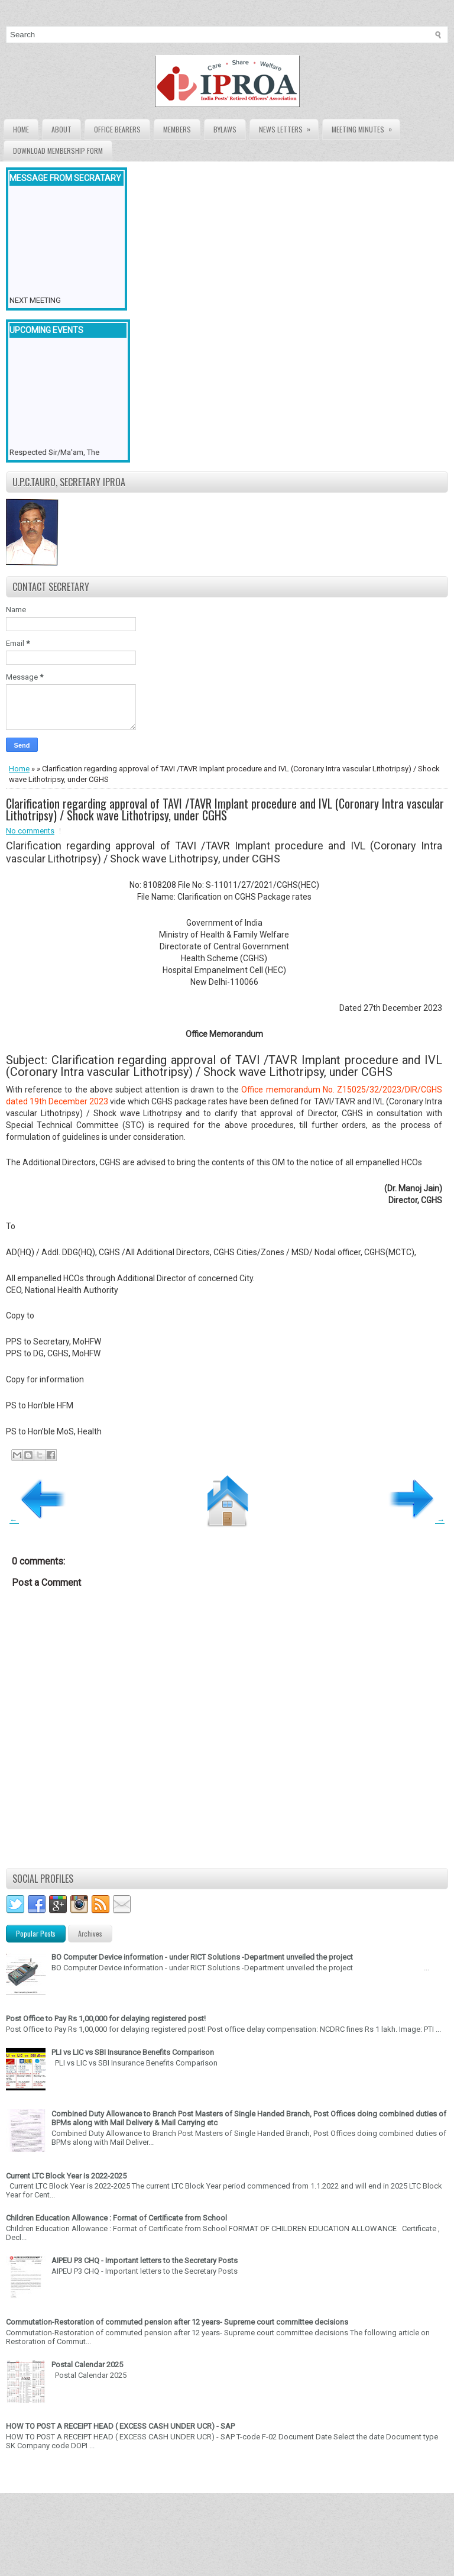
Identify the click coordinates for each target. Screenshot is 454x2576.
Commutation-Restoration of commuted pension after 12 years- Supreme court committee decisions (177, 2322)
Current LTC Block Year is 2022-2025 (66, 2175)
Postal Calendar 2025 (87, 2364)
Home (21, 129)
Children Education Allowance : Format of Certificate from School (116, 2217)
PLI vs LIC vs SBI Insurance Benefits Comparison (132, 2052)
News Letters (288, 126)
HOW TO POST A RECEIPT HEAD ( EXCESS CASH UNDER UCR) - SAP (120, 2426)
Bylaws (224, 129)
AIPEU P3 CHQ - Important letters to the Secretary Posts (144, 2260)
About (61, 129)
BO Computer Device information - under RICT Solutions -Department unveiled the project (202, 1957)
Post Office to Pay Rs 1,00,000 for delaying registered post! (106, 2018)
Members (177, 129)
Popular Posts (36, 1933)
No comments (30, 830)
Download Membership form (58, 151)
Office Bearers (117, 129)
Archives (90, 1933)
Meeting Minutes (366, 126)
